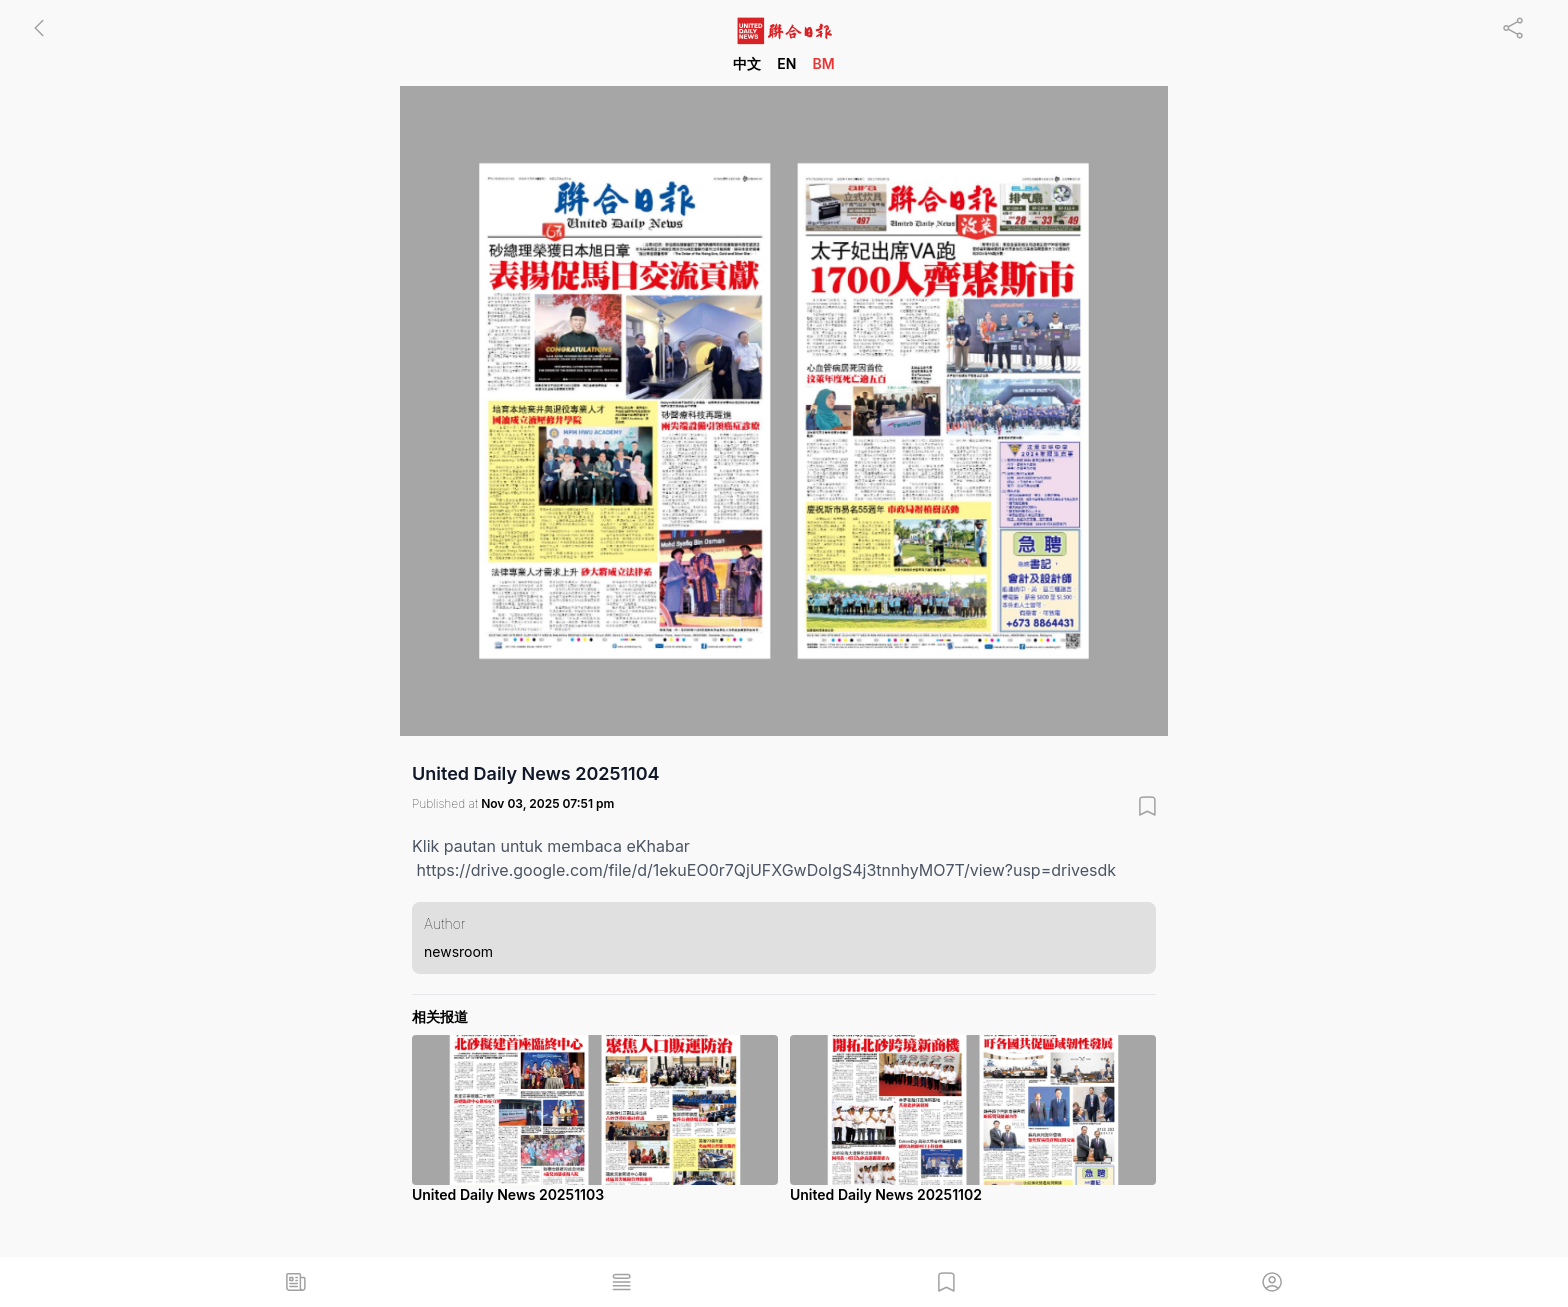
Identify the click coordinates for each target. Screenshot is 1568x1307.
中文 (747, 63)
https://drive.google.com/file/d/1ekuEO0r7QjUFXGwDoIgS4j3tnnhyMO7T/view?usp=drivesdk (767, 870)
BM (823, 63)
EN (786, 63)
